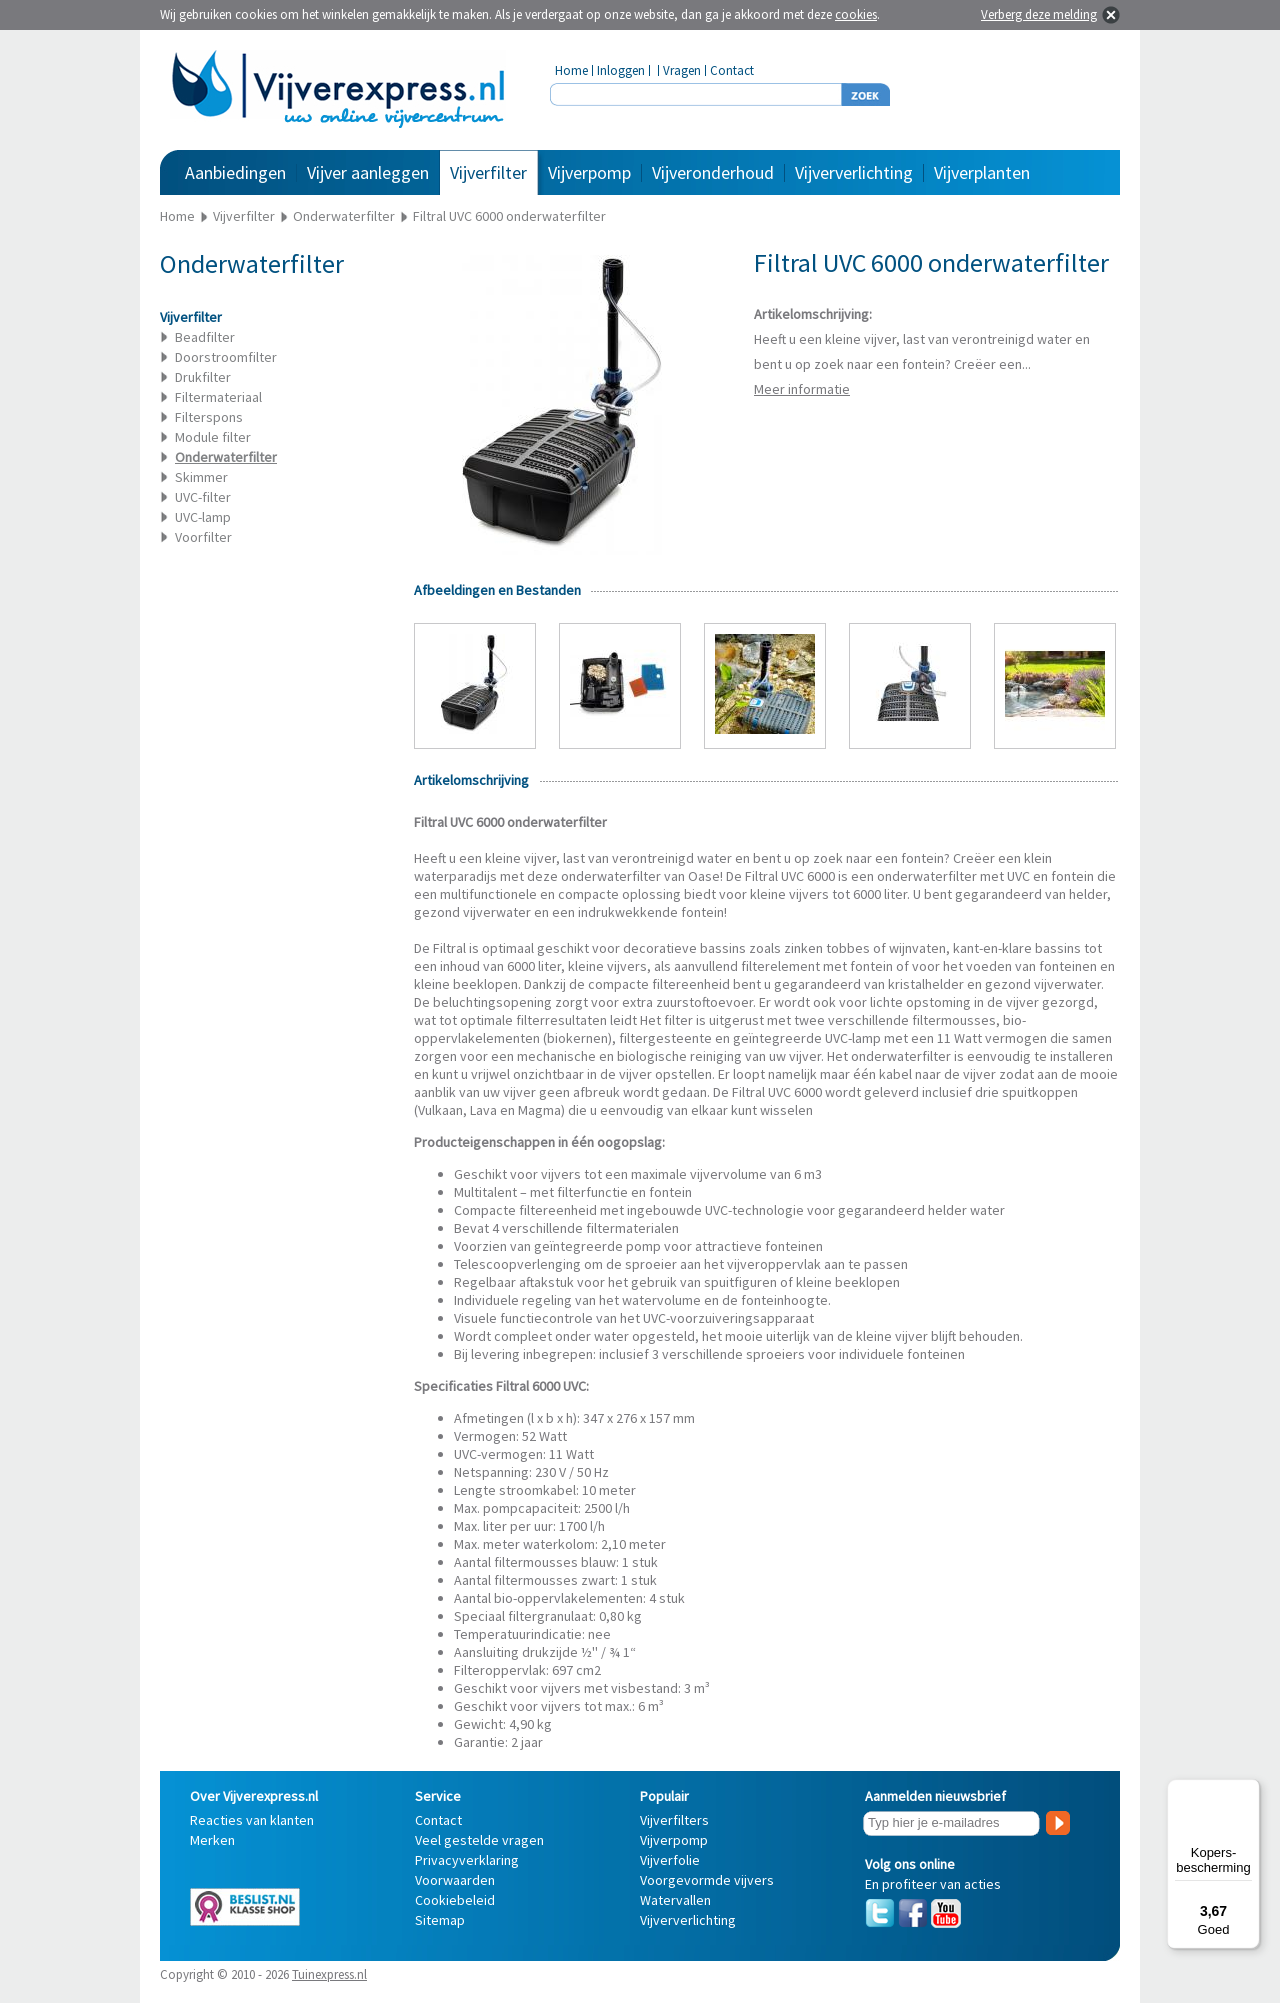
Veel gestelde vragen (479, 1840)
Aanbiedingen (235, 172)
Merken (212, 1840)
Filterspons (209, 417)
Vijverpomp (589, 172)
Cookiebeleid (455, 1900)
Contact (732, 70)
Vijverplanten (982, 172)
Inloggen (621, 70)
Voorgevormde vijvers (707, 1880)
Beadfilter (205, 337)
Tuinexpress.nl (329, 1974)
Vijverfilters (674, 1820)
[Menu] (1248, 1791)
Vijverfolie (670, 1860)
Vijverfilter (488, 172)
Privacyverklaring (467, 1860)
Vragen (682, 70)
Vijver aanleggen (368, 172)
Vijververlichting (854, 172)
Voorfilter (203, 537)
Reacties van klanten (252, 1820)
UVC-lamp (203, 517)
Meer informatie (802, 389)
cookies (856, 14)
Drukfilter (203, 377)
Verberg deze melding (1039, 14)
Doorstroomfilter (226, 357)
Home (571, 70)
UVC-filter (203, 497)
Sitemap (440, 1920)
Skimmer (201, 477)
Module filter (213, 437)
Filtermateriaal (218, 397)
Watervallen (675, 1900)
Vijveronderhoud (713, 172)
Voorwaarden (455, 1880)
